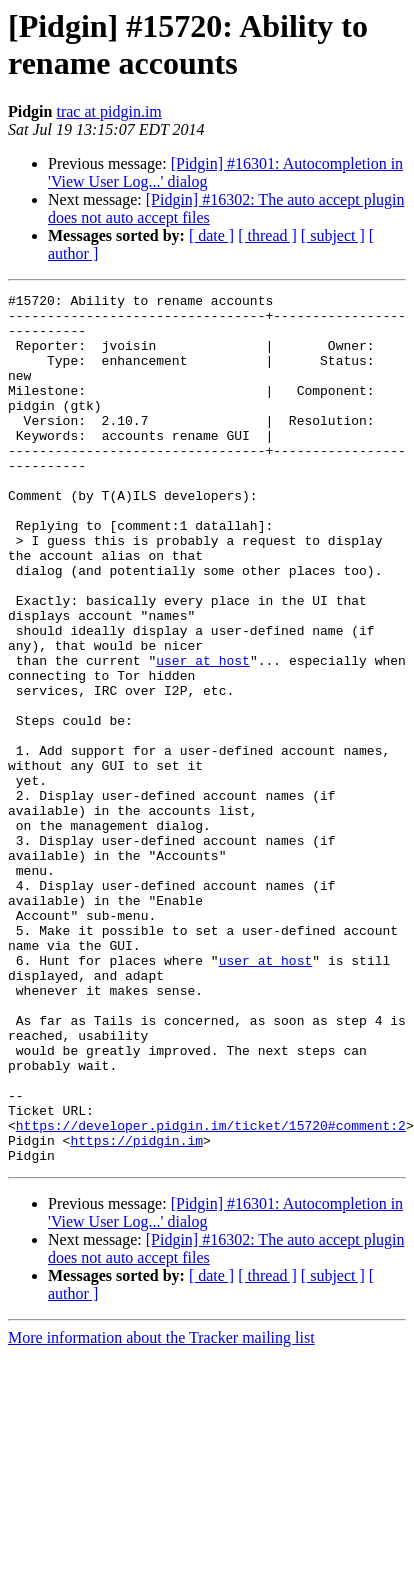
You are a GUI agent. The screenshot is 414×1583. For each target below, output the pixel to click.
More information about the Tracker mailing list (161, 1511)
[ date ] (211, 235)
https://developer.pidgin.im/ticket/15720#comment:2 (211, 1293)
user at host (203, 735)
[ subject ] (333, 235)
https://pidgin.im (136, 1311)
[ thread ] (267, 235)
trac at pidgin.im (108, 111)
